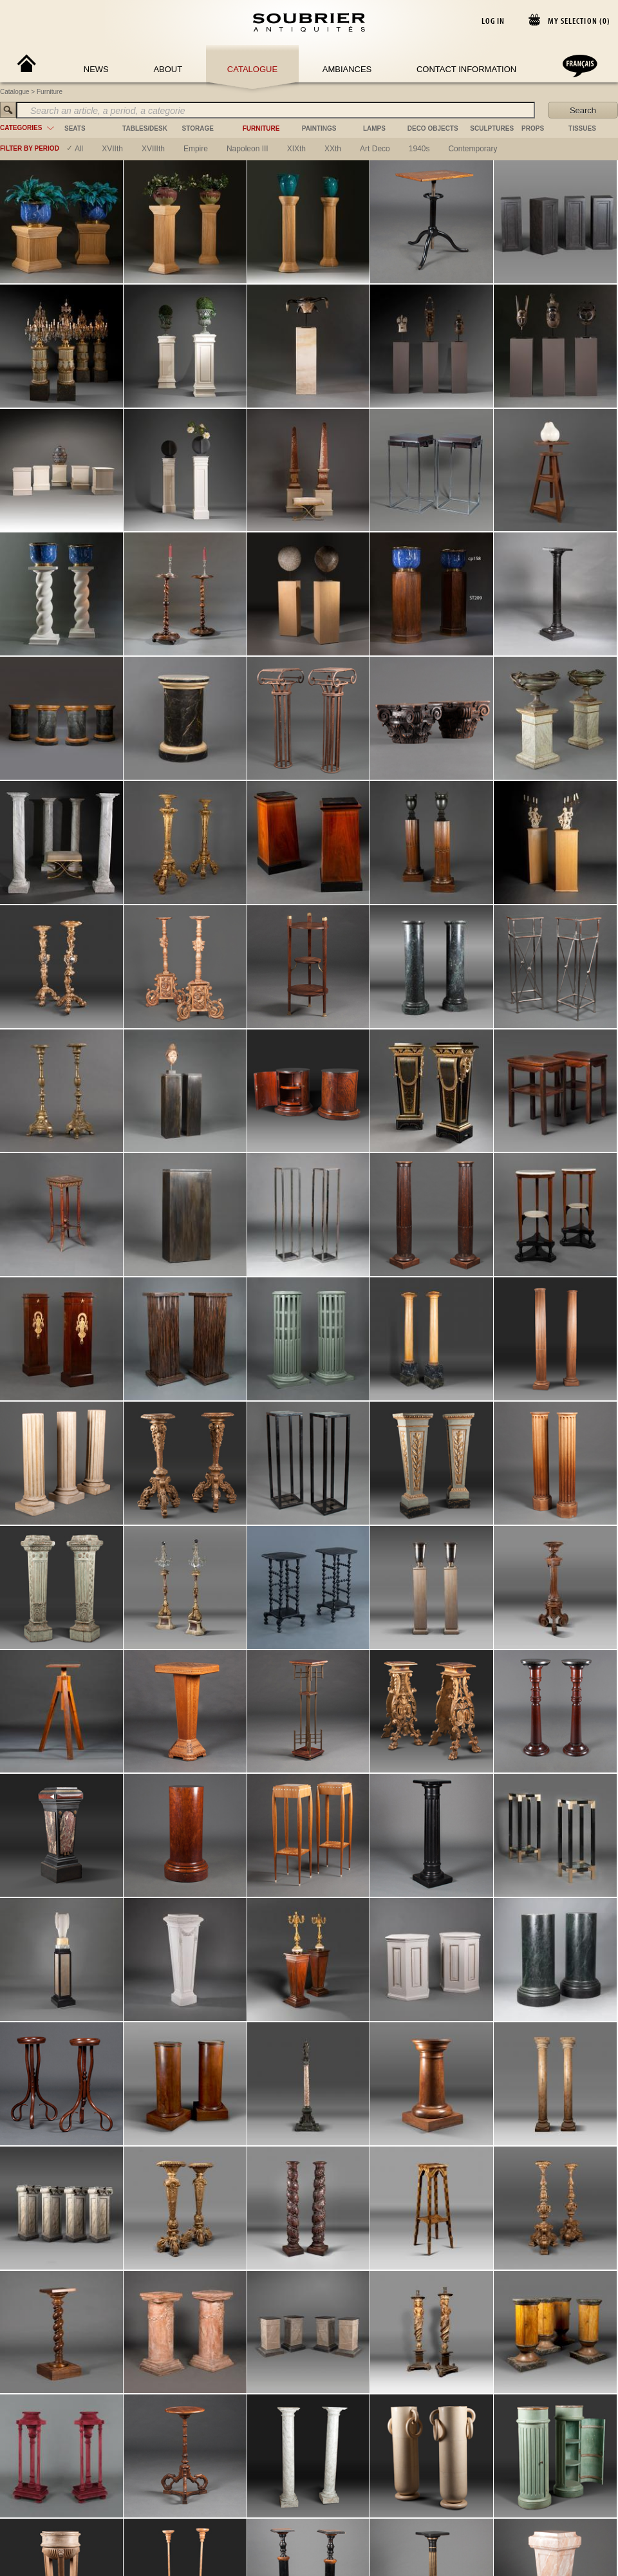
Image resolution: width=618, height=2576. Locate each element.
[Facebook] (72, 1302)
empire (195, 148)
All (79, 148)
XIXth (296, 148)
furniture (261, 128)
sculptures (492, 128)
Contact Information (466, 69)
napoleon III (247, 148)
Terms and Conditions (517, 1302)
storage (198, 128)
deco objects (432, 128)
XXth (332, 148)
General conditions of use (437, 1302)
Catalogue (252, 69)
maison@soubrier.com (296, 1302)
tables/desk (144, 128)
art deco (375, 148)
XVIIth (112, 148)
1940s (419, 148)
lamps (374, 128)
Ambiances (347, 69)
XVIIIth (153, 148)
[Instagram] (87, 1302)
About (167, 69)
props (532, 128)
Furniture (49, 91)
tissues (582, 128)
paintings (319, 128)
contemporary (472, 148)
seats (75, 128)
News (96, 69)
